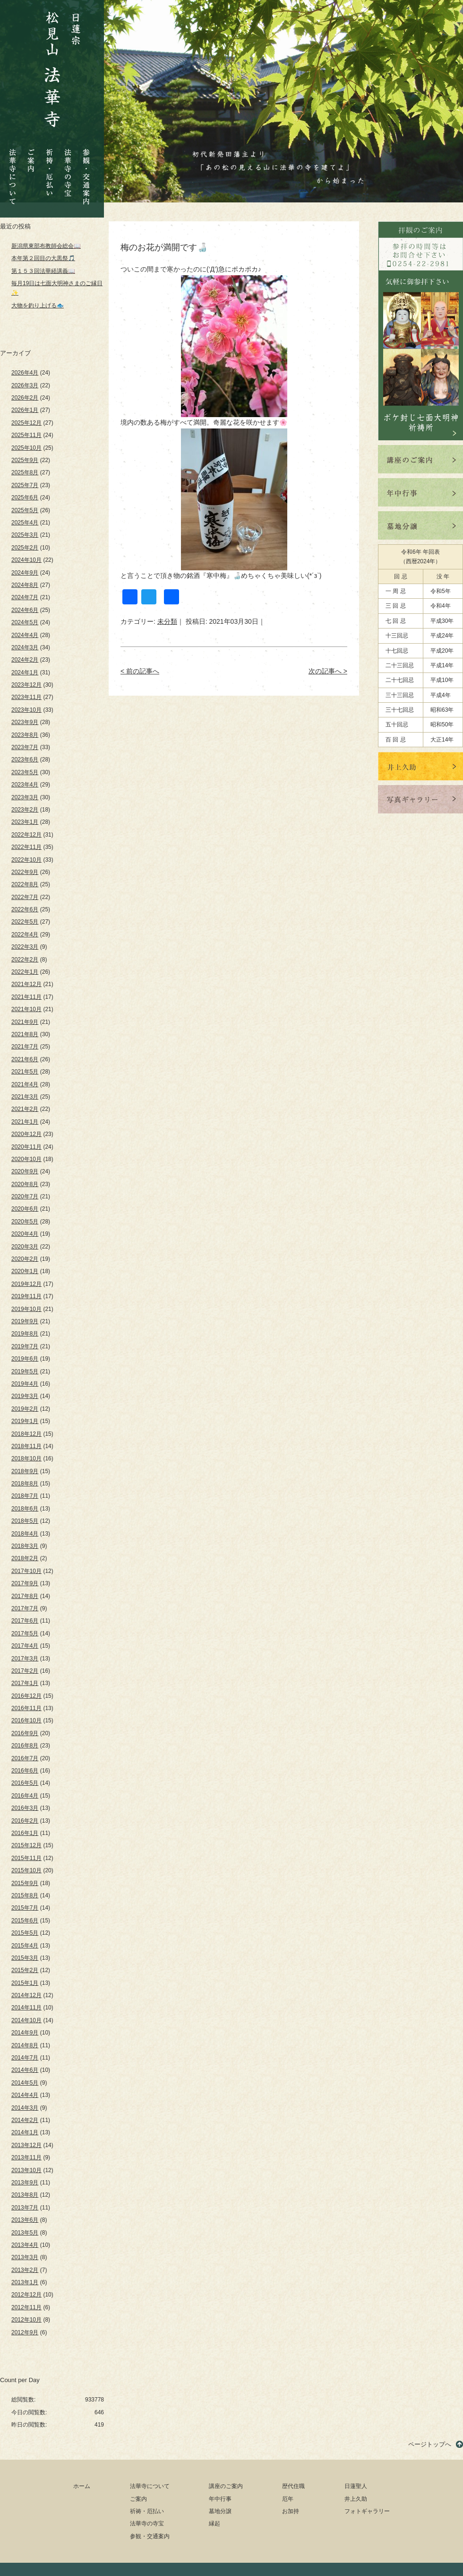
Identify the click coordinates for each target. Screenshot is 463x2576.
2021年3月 (24, 1096)
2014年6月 (24, 2070)
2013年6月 (24, 2220)
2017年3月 (24, 1658)
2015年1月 (24, 1983)
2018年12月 (26, 1434)
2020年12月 (26, 1134)
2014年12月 (26, 1995)
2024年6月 (24, 610)
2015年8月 (24, 1895)
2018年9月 (24, 1471)
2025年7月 (24, 485)
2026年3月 (24, 385)
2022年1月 (24, 972)
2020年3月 (24, 1246)
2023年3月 (24, 797)
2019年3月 (24, 1396)
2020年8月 (24, 1184)
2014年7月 (24, 2057)
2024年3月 (24, 647)
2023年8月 (24, 735)
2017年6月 (24, 1620)
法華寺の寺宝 (68, 170)
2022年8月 (24, 884)
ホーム (81, 2486)
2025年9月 (24, 460)
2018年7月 (24, 1496)
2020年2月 (24, 1259)
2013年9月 (24, 2182)
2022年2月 (24, 959)
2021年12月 (26, 984)
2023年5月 (24, 772)
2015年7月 (24, 1907)
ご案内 (31, 153)
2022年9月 (24, 872)
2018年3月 (24, 1546)
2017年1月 (24, 1683)
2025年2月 (24, 547)
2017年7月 (24, 1608)
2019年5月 (24, 1371)
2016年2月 (24, 1820)
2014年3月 (24, 2107)
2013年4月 (24, 2245)
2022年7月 (24, 897)
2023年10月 (26, 710)
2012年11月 (26, 2307)
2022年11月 (26, 847)
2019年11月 (26, 1296)
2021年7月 (24, 1046)
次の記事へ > (328, 671)
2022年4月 (24, 934)
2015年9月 (24, 1883)
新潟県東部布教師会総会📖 (46, 246)
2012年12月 (26, 2294)
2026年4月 (24, 372)
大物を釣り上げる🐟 (37, 305)
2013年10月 (26, 2170)
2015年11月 (26, 1858)
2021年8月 (24, 1034)
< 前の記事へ (139, 671)
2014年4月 (24, 2095)
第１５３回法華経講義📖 (43, 271)
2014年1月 (24, 2132)
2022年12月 (26, 834)
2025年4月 (24, 522)
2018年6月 (24, 1508)
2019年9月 (24, 1321)
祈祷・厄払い (49, 164)
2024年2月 (24, 659)
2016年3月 (24, 1808)
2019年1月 (24, 1421)
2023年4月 (24, 784)
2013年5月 (24, 2232)
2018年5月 (24, 1521)
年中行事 (220, 2499)
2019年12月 (26, 1284)
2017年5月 (24, 1633)
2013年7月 (24, 2207)
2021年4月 (24, 1084)
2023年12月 (26, 684)
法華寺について (12, 171)
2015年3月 (24, 1958)
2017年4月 (24, 1645)
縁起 (214, 2523)
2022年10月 (26, 859)
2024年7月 (24, 597)
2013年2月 (24, 2270)
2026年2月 (24, 397)
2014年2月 (24, 2120)
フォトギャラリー (367, 2511)
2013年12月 (26, 2145)
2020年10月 (26, 1159)
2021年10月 (26, 1009)
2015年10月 (26, 1870)
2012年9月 (24, 2332)
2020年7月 (24, 1196)
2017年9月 (24, 1583)
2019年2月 (24, 1409)
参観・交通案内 (86, 170)
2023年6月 (24, 759)
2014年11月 (26, 2007)
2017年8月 (24, 1596)
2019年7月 (24, 1346)
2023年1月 (24, 822)
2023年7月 (24, 747)
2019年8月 (24, 1333)
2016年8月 (24, 1745)
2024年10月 (26, 560)
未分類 (167, 621)
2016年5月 (24, 1783)
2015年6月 (24, 1920)
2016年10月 (26, 1720)
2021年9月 (24, 1022)
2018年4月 (24, 1533)
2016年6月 (24, 1770)
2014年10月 (26, 2020)
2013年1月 (24, 2282)
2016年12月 (26, 1696)
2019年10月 (26, 1309)
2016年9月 (24, 1733)
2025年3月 (24, 535)
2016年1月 (24, 1833)
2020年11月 (26, 1147)
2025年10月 (26, 448)
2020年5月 (24, 1221)
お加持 (290, 2511)
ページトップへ (429, 2444)
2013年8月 (24, 2195)
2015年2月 (24, 1970)
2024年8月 (24, 585)
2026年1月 (24, 410)
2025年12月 (26, 422)
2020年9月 (24, 1171)
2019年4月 (24, 1383)
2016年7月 (24, 1758)
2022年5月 (24, 921)
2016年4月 (24, 1795)
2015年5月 (24, 1933)
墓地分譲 (220, 2511)
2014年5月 (24, 2082)
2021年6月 (24, 1059)
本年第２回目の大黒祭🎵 (43, 258)
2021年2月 (24, 1109)
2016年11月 (26, 1708)
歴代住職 (293, 2486)
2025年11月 (26, 435)
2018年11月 (26, 1446)
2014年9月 (24, 2032)
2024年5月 (24, 622)
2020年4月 (24, 1234)
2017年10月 (26, 1571)
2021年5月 (24, 1071)
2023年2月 (24, 809)
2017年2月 (24, 1671)
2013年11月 (26, 2157)
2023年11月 (26, 697)
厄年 (287, 2499)
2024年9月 (24, 572)
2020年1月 (24, 1271)
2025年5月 (24, 510)
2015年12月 (26, 1845)
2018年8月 (24, 1483)
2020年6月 (24, 1208)
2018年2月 (24, 1558)
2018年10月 (26, 1458)
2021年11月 (26, 997)
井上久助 (355, 2499)
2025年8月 (24, 472)
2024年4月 (24, 635)
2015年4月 (24, 1945)
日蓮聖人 (355, 2486)
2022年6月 (24, 909)
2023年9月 (24, 722)
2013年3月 (24, 2257)
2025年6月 (24, 497)
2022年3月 (24, 946)
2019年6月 (24, 1358)
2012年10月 (26, 2319)
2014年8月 (24, 2045)
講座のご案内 (226, 2486)
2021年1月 (24, 1121)
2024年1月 (24, 672)
